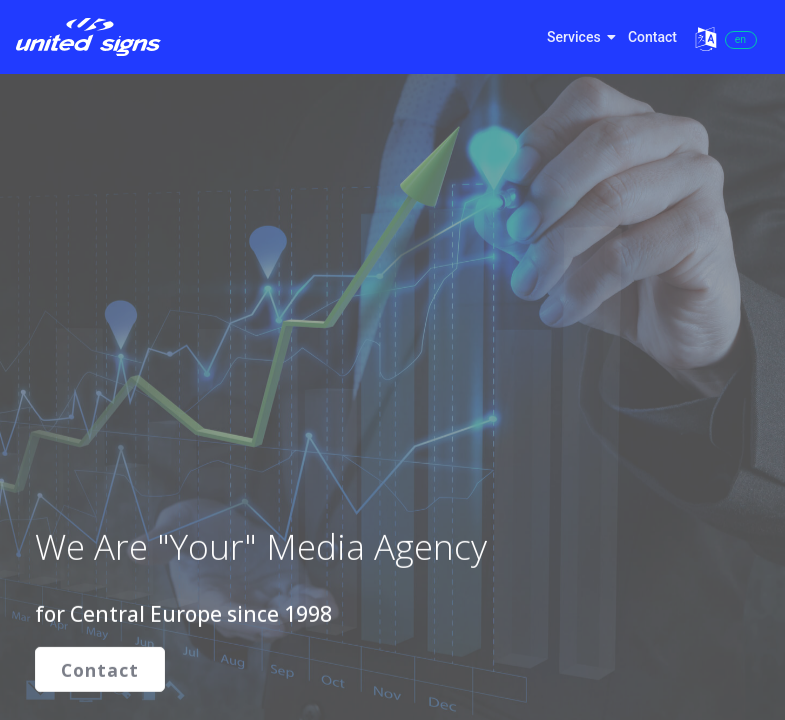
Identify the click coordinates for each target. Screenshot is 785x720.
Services (579, 37)
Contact (652, 37)
